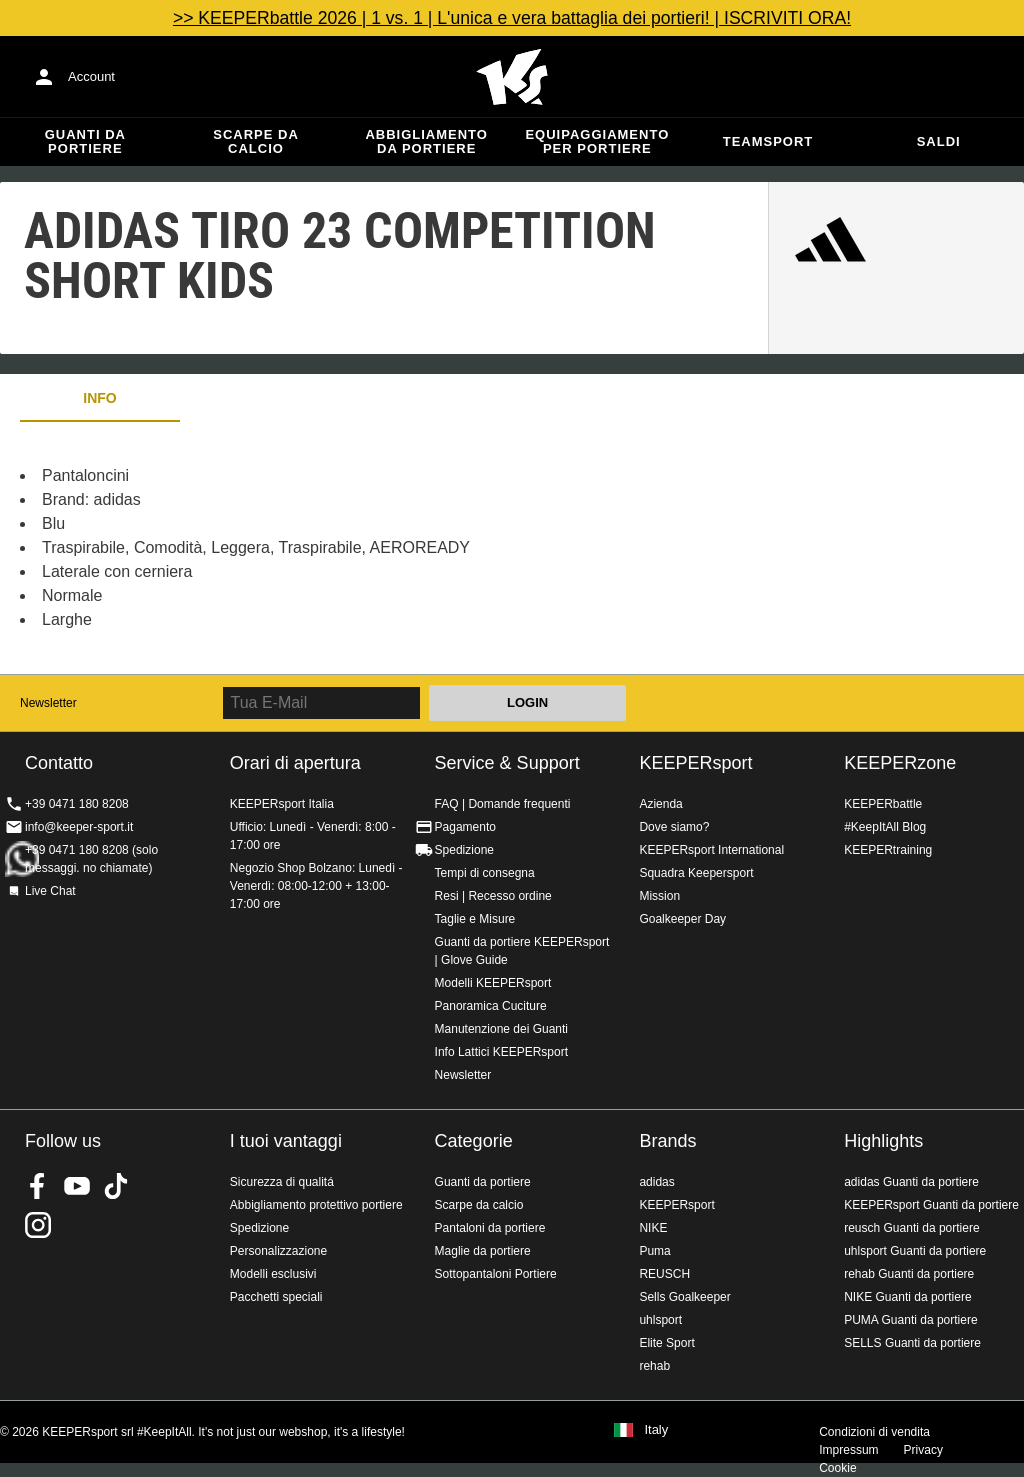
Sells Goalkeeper (684, 1297)
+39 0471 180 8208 (77, 804)
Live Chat (50, 891)
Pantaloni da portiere (490, 1228)
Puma (654, 1251)
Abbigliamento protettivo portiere (316, 1205)
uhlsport (660, 1320)
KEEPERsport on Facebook (38, 1186)
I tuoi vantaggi (286, 1141)
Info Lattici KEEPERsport (501, 1052)
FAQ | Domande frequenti (503, 804)
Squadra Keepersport (696, 873)
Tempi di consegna (485, 873)
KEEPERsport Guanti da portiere (931, 1205)
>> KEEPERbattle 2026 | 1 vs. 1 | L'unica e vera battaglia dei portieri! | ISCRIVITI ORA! (512, 18)
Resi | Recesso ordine (493, 896)
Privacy (923, 1450)
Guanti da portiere (85, 141)
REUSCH (664, 1274)
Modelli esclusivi (273, 1274)
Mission (659, 896)
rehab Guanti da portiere (909, 1274)
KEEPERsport (695, 763)
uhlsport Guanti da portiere (915, 1251)
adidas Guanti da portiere (911, 1182)
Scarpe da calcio (256, 141)
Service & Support (507, 763)
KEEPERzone (900, 763)
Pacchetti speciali (276, 1297)
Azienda (660, 804)
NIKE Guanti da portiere (907, 1297)
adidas (656, 1182)
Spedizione (464, 850)
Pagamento (465, 827)
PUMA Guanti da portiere (910, 1320)
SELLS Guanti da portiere (912, 1343)
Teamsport (768, 141)
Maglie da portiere (483, 1251)
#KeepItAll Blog (885, 827)
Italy (656, 1430)
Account (91, 76)
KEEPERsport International (711, 850)
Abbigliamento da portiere (426, 141)
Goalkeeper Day (682, 919)
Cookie (837, 1468)
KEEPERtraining (888, 850)
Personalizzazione (278, 1251)
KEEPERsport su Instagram (38, 1225)
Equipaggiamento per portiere (597, 141)
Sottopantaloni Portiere (496, 1274)
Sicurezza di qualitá (282, 1182)
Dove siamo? (674, 827)
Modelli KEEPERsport (493, 983)
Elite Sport (666, 1343)
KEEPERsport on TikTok (116, 1186)
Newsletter (48, 703)
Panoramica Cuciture (491, 1006)
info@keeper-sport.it (79, 827)
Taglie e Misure (475, 919)
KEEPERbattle (883, 804)
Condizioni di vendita (874, 1432)
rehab (654, 1366)
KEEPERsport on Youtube (77, 1186)
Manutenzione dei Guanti (501, 1029)
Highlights (883, 1141)
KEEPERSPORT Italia (512, 77)
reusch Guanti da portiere (911, 1228)
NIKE (653, 1228)
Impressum (848, 1450)
